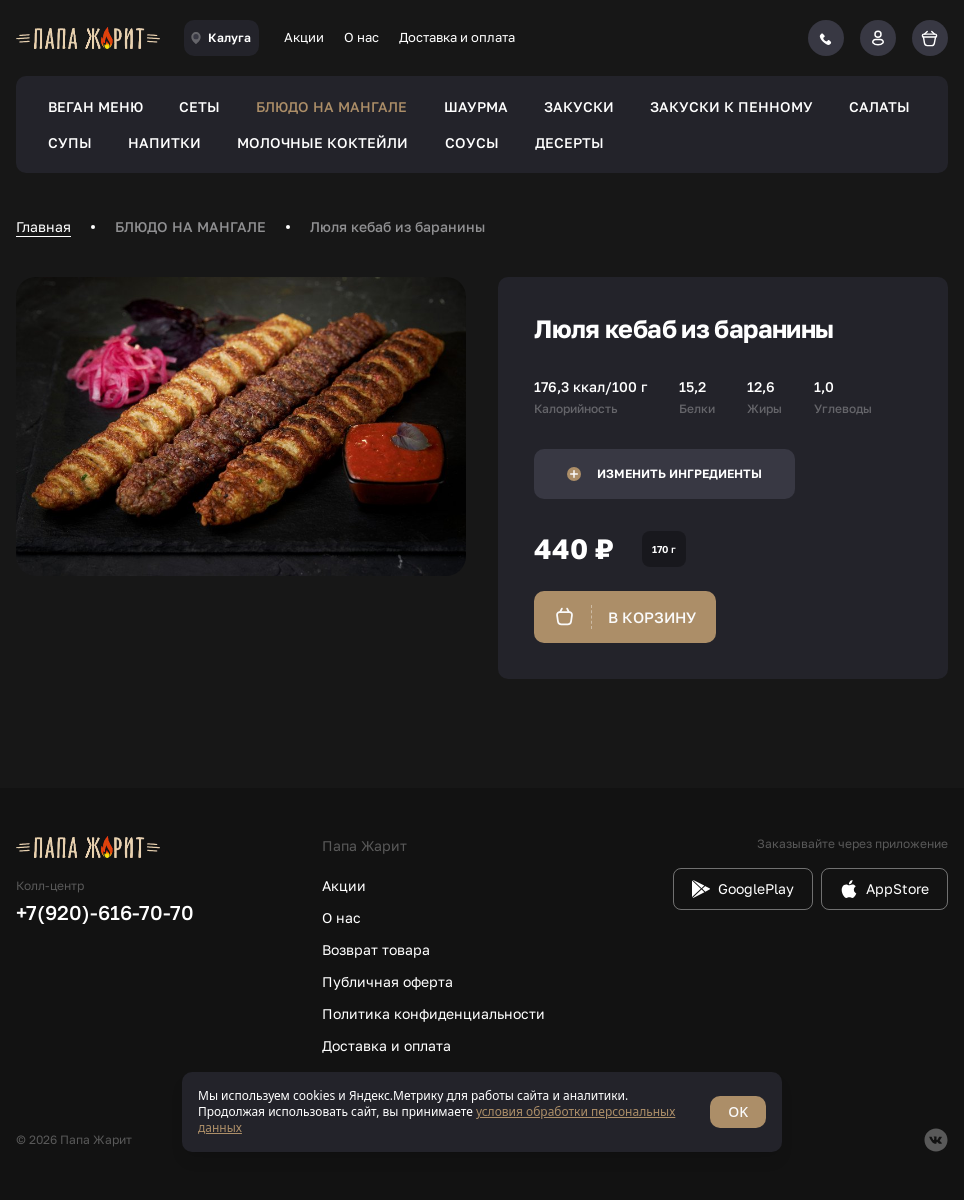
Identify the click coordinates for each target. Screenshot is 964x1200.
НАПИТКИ (164, 142)
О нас (361, 37)
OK (738, 1111)
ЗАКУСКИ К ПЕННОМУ (731, 106)
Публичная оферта (387, 981)
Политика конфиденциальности (433, 1013)
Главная (43, 226)
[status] (482, 1112)
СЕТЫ (199, 106)
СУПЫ (70, 142)
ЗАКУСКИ (579, 106)
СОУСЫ (472, 142)
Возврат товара (376, 949)
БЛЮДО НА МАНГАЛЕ (331, 106)
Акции (304, 37)
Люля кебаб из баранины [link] (397, 226)
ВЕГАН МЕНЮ (95, 106)
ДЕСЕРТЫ (569, 142)
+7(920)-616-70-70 (105, 912)
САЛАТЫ (879, 106)
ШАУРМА (476, 106)
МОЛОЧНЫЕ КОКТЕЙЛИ (322, 142)
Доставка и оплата (457, 37)
